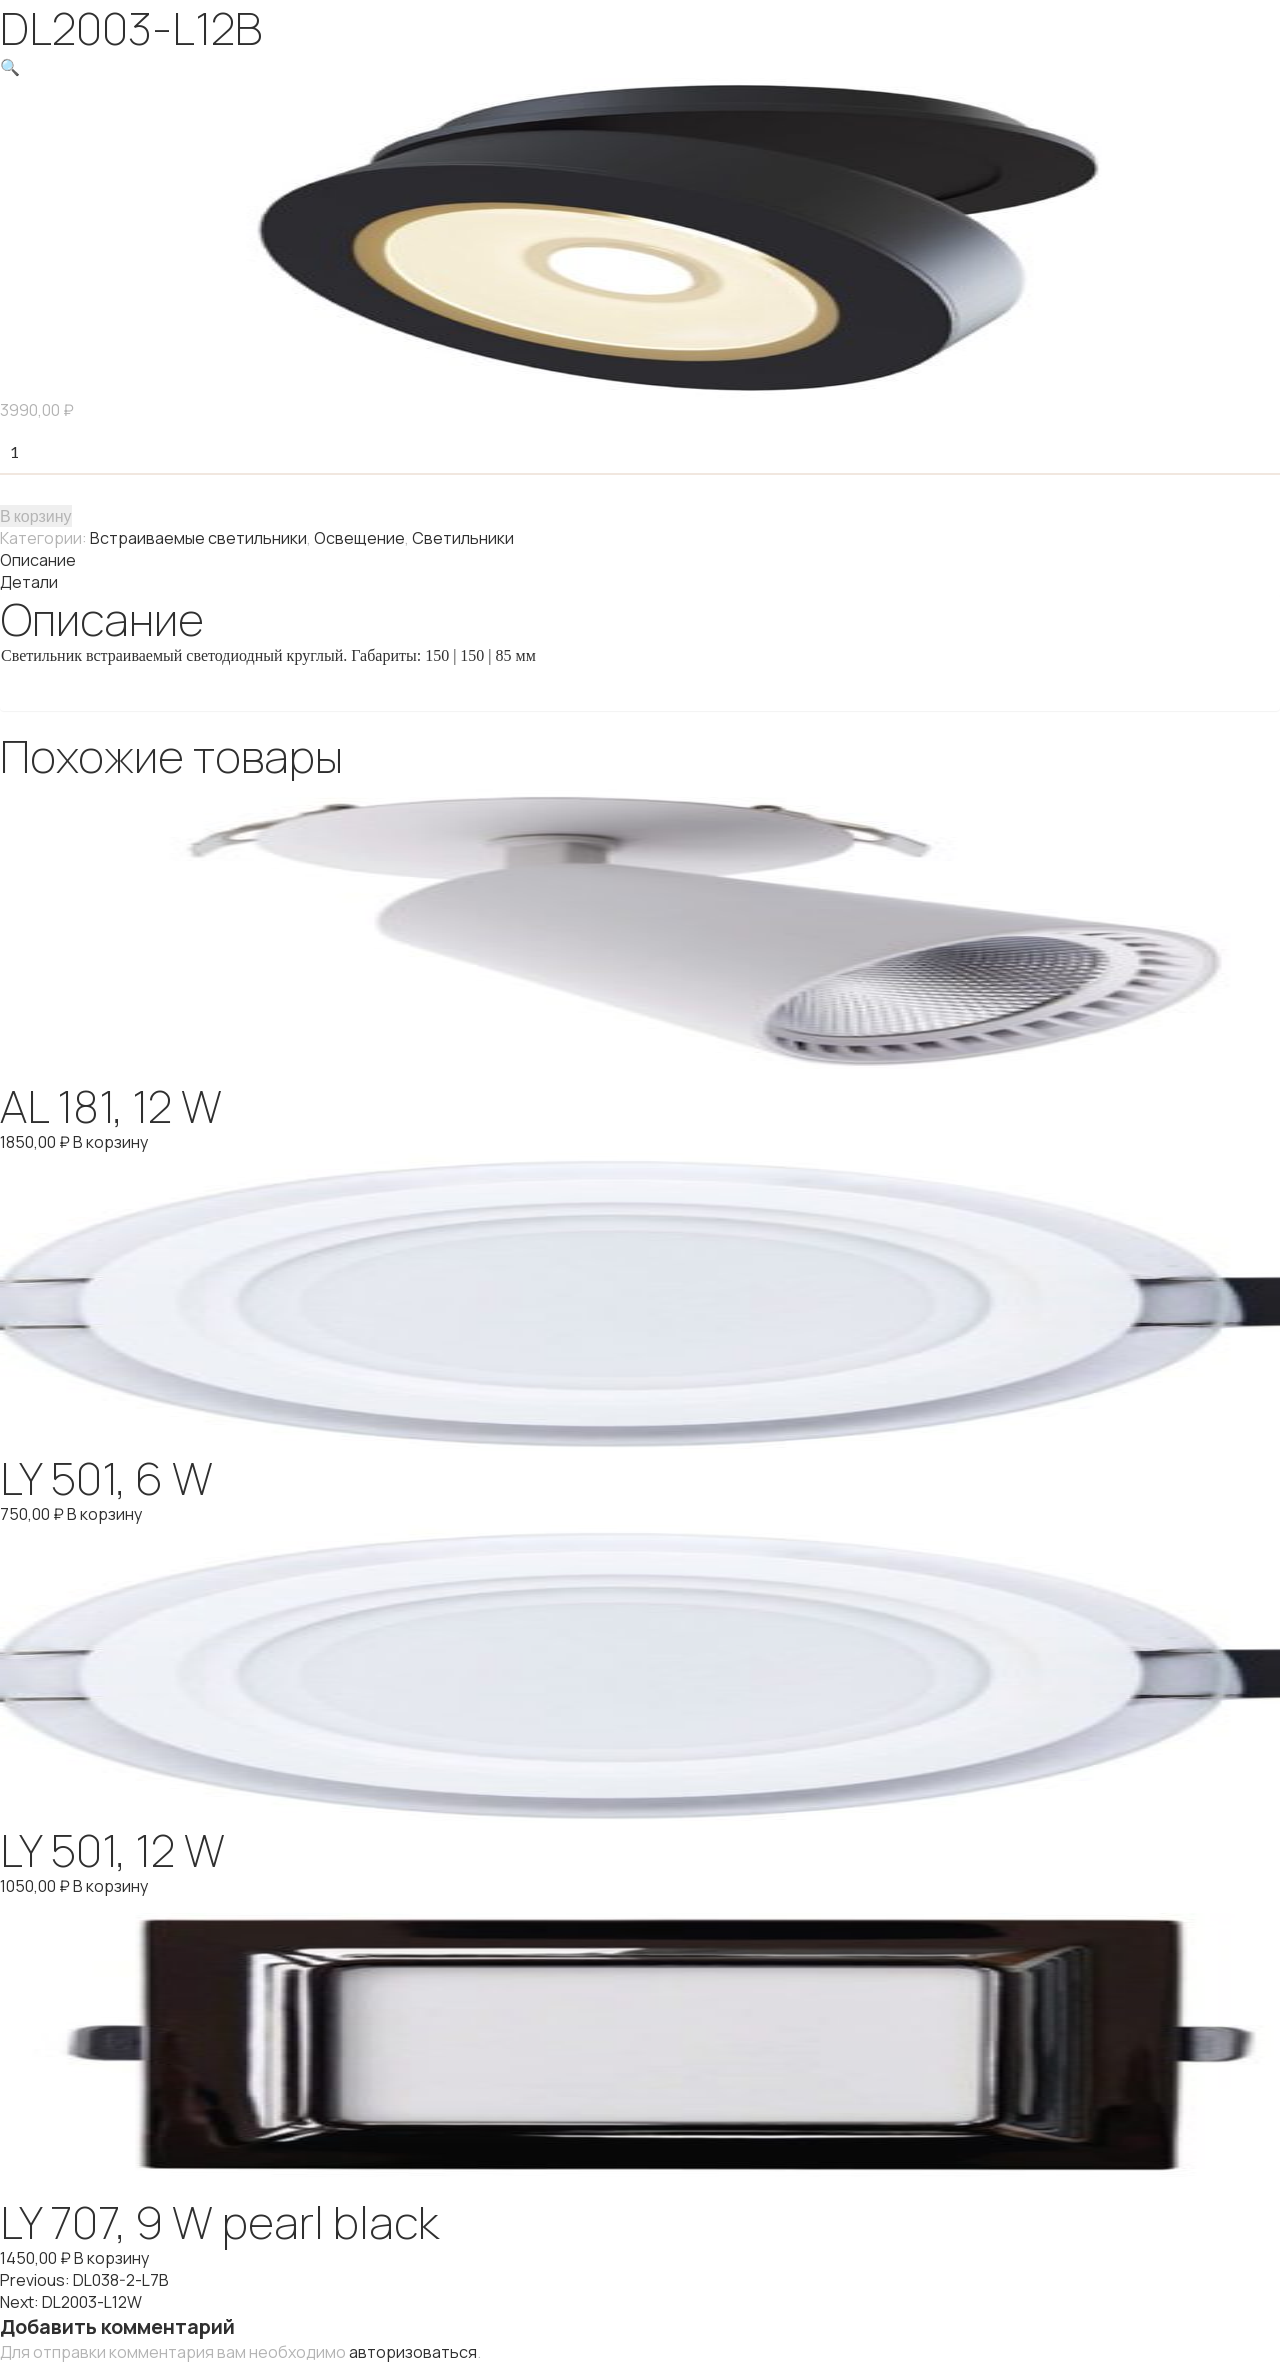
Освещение (359, 538)
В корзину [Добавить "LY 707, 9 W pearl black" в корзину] (111, 2258)
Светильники (463, 538)
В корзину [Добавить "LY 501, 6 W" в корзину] (104, 1514)
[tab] (640, 560)
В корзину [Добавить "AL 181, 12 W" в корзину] (110, 1142)
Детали (29, 582)
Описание (38, 560)
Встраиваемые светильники (198, 538)
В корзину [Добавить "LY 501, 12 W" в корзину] (110, 1886)
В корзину (36, 515)
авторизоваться (413, 2352)
